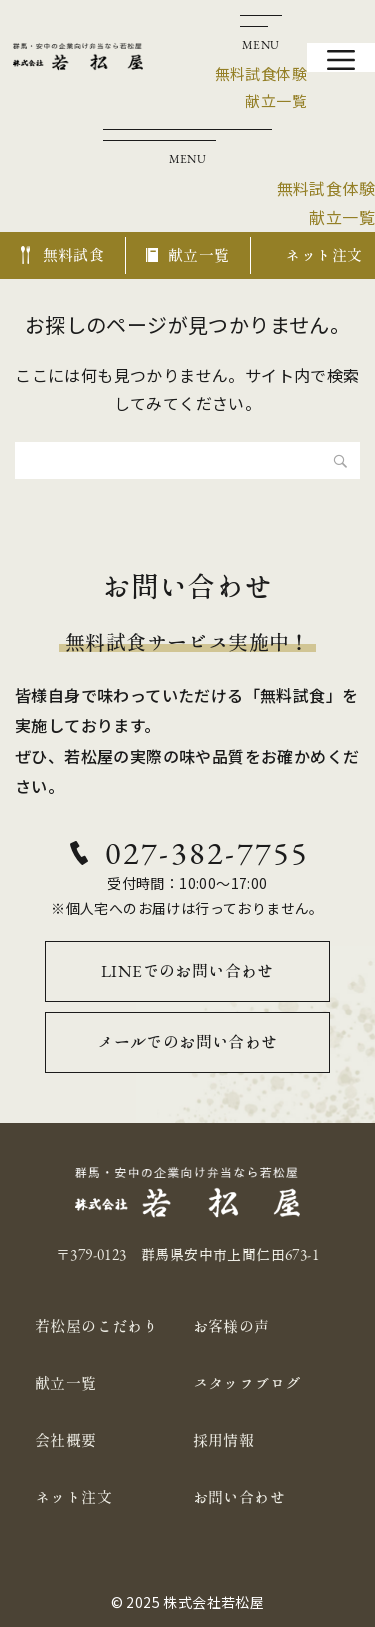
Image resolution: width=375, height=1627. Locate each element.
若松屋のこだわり (96, 1326)
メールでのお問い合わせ (187, 1042)
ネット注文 (73, 1497)
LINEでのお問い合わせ (187, 971)
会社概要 (66, 1440)
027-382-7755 (207, 853)
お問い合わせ (239, 1497)
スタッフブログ (247, 1383)
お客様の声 (231, 1326)
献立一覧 (66, 1383)
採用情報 (224, 1440)
